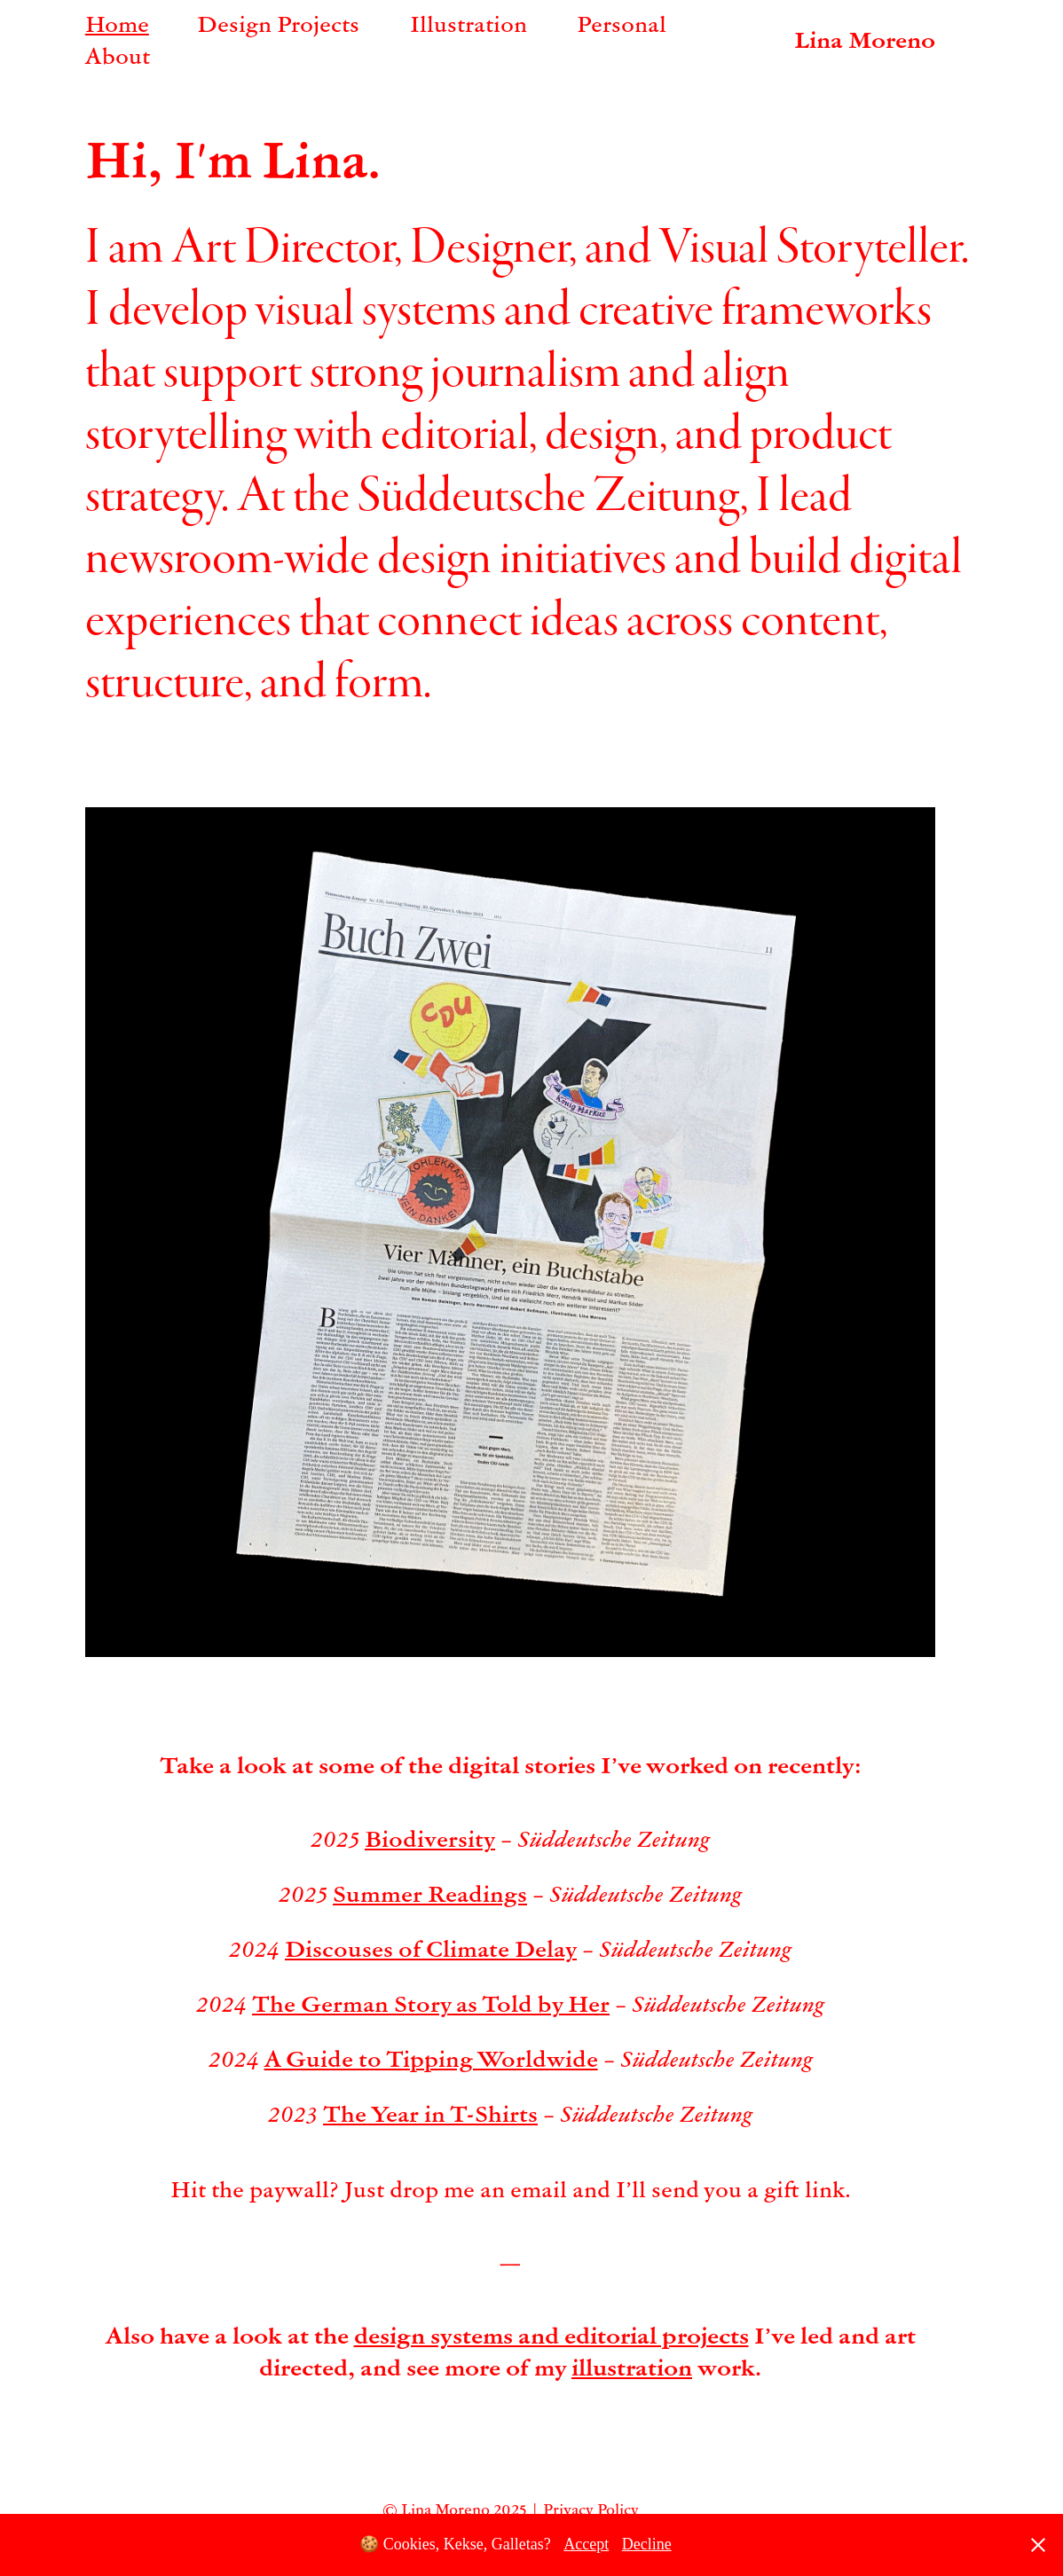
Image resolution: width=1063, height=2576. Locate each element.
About (117, 55)
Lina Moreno (864, 39)
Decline (647, 2544)
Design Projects (278, 23)
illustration (631, 2367)
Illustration (468, 23)
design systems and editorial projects (551, 2335)
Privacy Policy (591, 2509)
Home (117, 23)
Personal (621, 23)
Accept (586, 2544)
